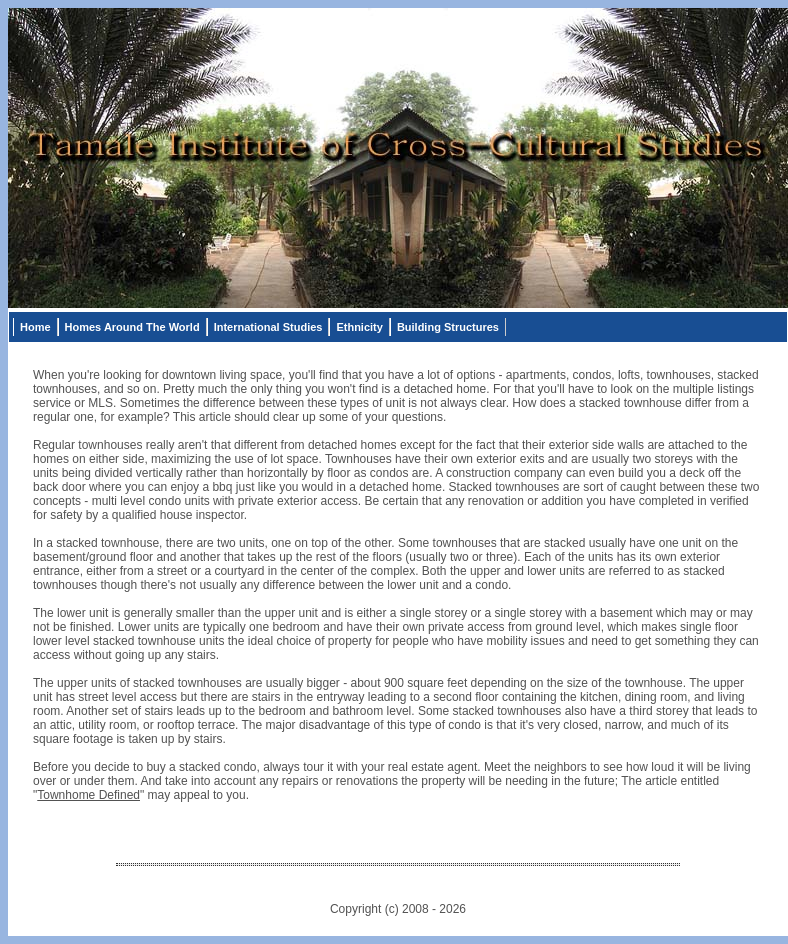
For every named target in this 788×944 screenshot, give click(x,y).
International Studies (268, 327)
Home (35, 327)
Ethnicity (359, 327)
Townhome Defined (88, 795)
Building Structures (448, 327)
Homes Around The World (132, 327)
